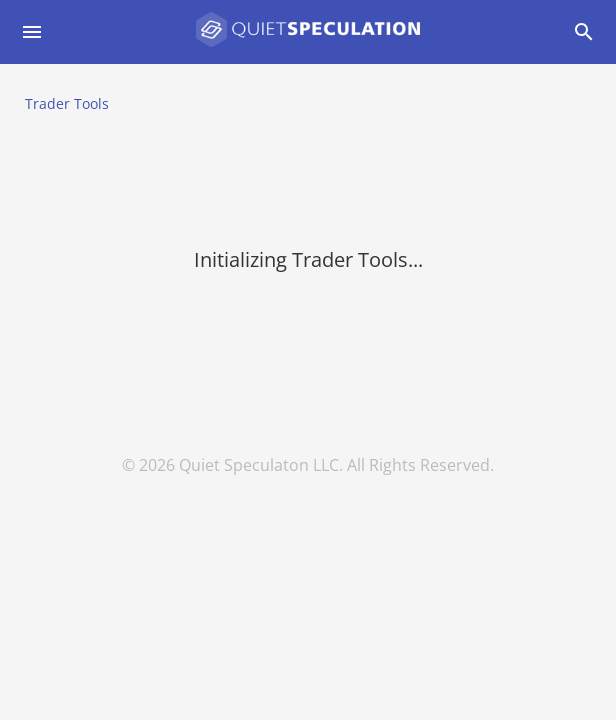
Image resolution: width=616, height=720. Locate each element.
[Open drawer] (32, 32)
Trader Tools (67, 103)
